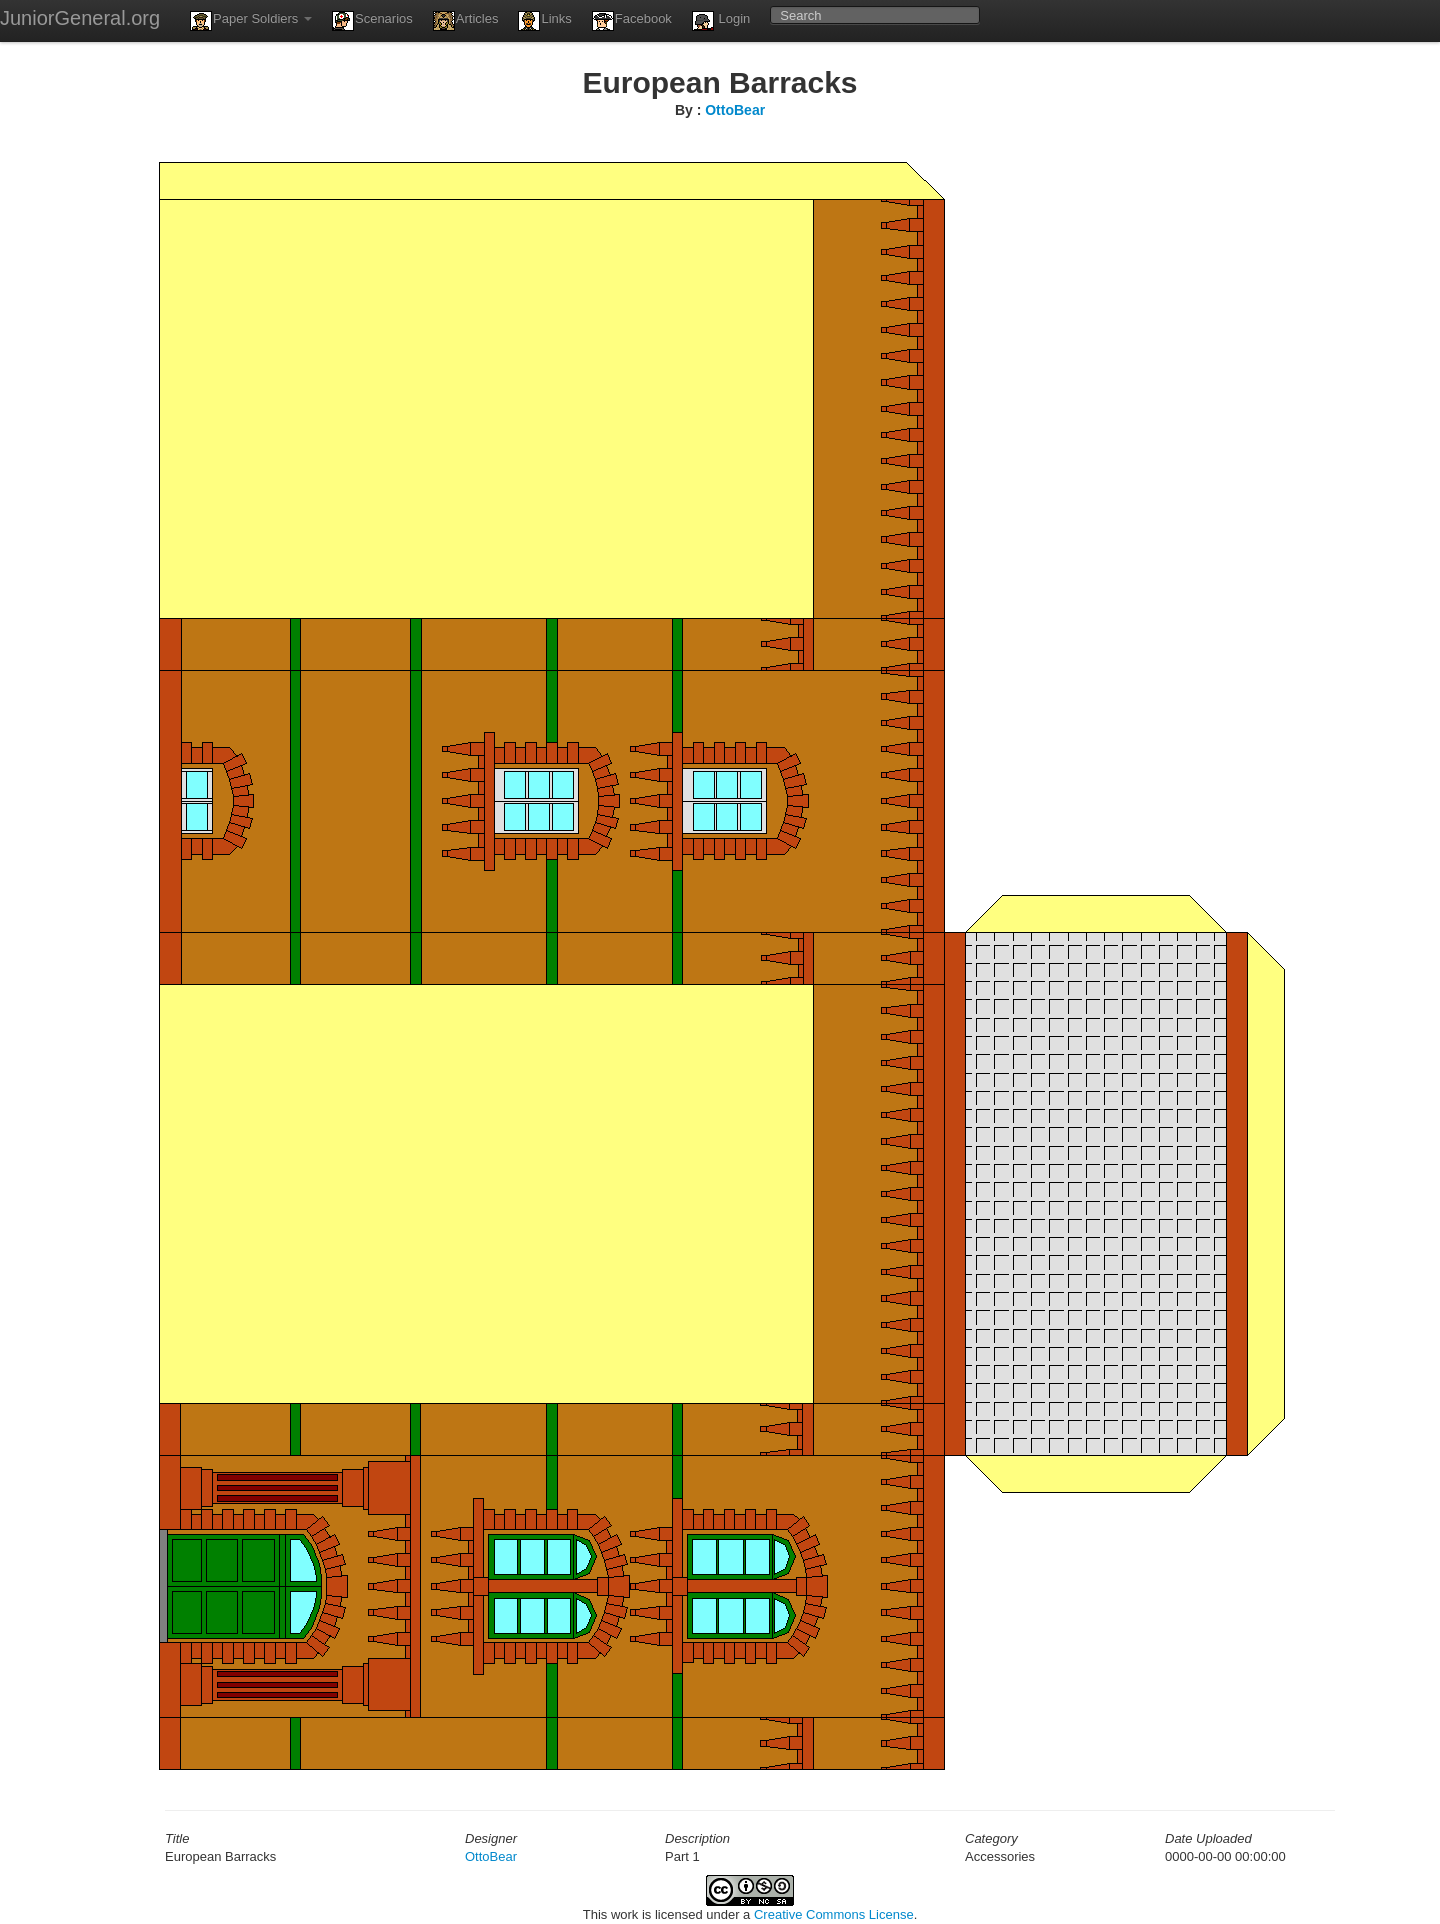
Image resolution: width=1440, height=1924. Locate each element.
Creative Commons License (834, 1914)
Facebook (632, 21)
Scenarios (372, 21)
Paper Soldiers (251, 21)
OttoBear (735, 110)
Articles (466, 21)
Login (721, 21)
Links (544, 21)
